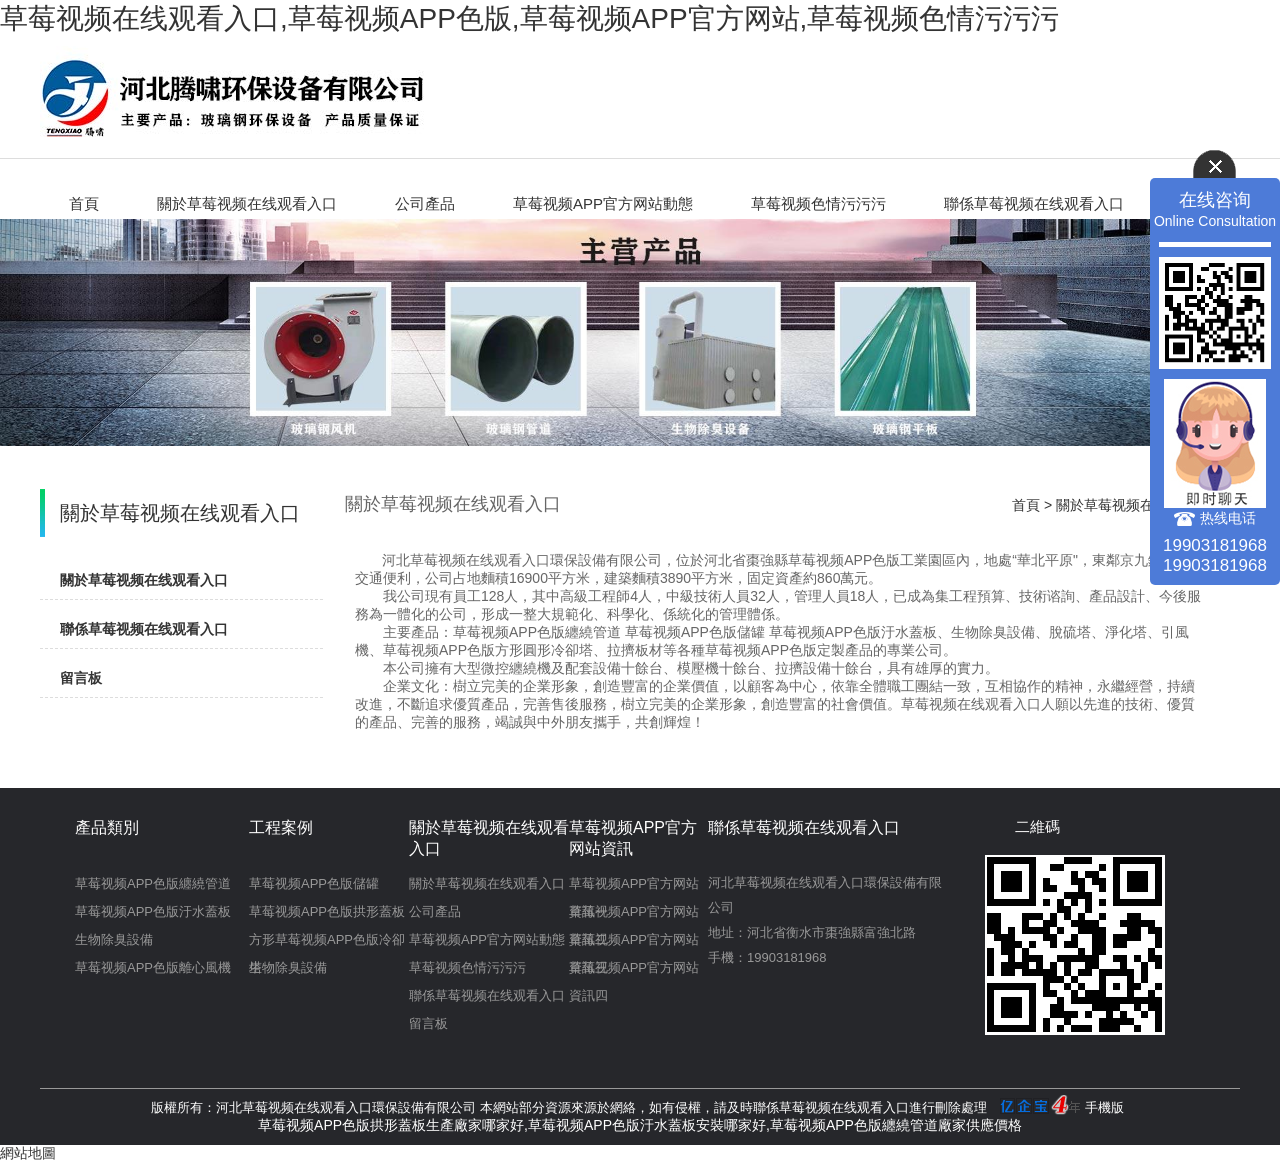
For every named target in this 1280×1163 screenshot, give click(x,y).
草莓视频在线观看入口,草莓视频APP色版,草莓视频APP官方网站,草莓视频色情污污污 (529, 18)
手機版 (1104, 1107)
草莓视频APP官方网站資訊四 (634, 971)
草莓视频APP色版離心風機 (153, 967)
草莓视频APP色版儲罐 (314, 883)
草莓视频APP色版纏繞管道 (153, 883)
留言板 (81, 678)
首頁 (84, 203)
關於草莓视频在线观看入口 (247, 203)
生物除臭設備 (114, 939)
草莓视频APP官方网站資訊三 (634, 943)
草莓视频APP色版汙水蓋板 (153, 911)
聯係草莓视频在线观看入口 (1034, 203)
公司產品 (425, 203)
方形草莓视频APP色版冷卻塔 (327, 943)
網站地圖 (28, 1153)
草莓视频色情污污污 (818, 203)
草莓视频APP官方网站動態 (603, 203)
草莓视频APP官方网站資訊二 (634, 915)
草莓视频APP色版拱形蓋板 (327, 911)
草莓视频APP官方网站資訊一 (634, 887)
